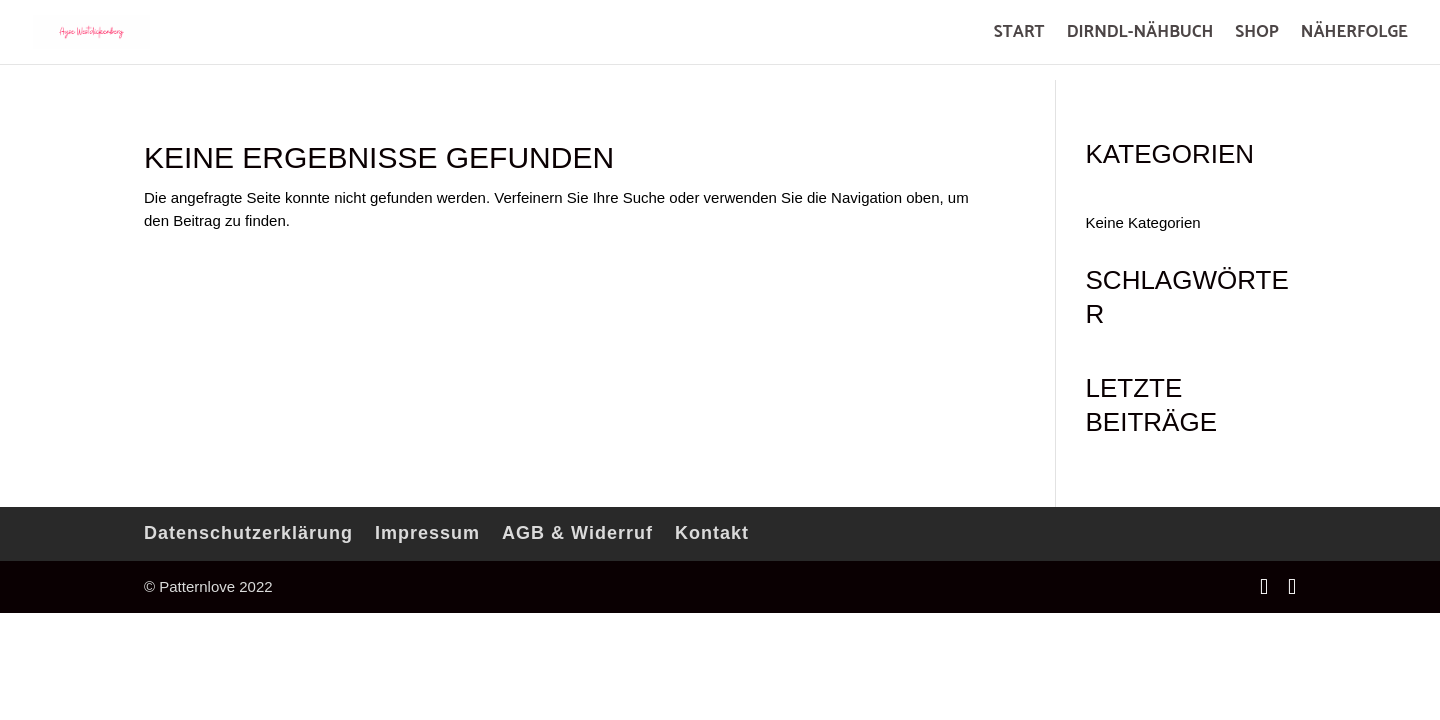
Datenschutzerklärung (248, 533)
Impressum (427, 533)
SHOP (1256, 35)
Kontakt (712, 533)
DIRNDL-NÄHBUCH (1140, 35)
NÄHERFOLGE (1354, 35)
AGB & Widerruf (577, 533)
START (1019, 35)
